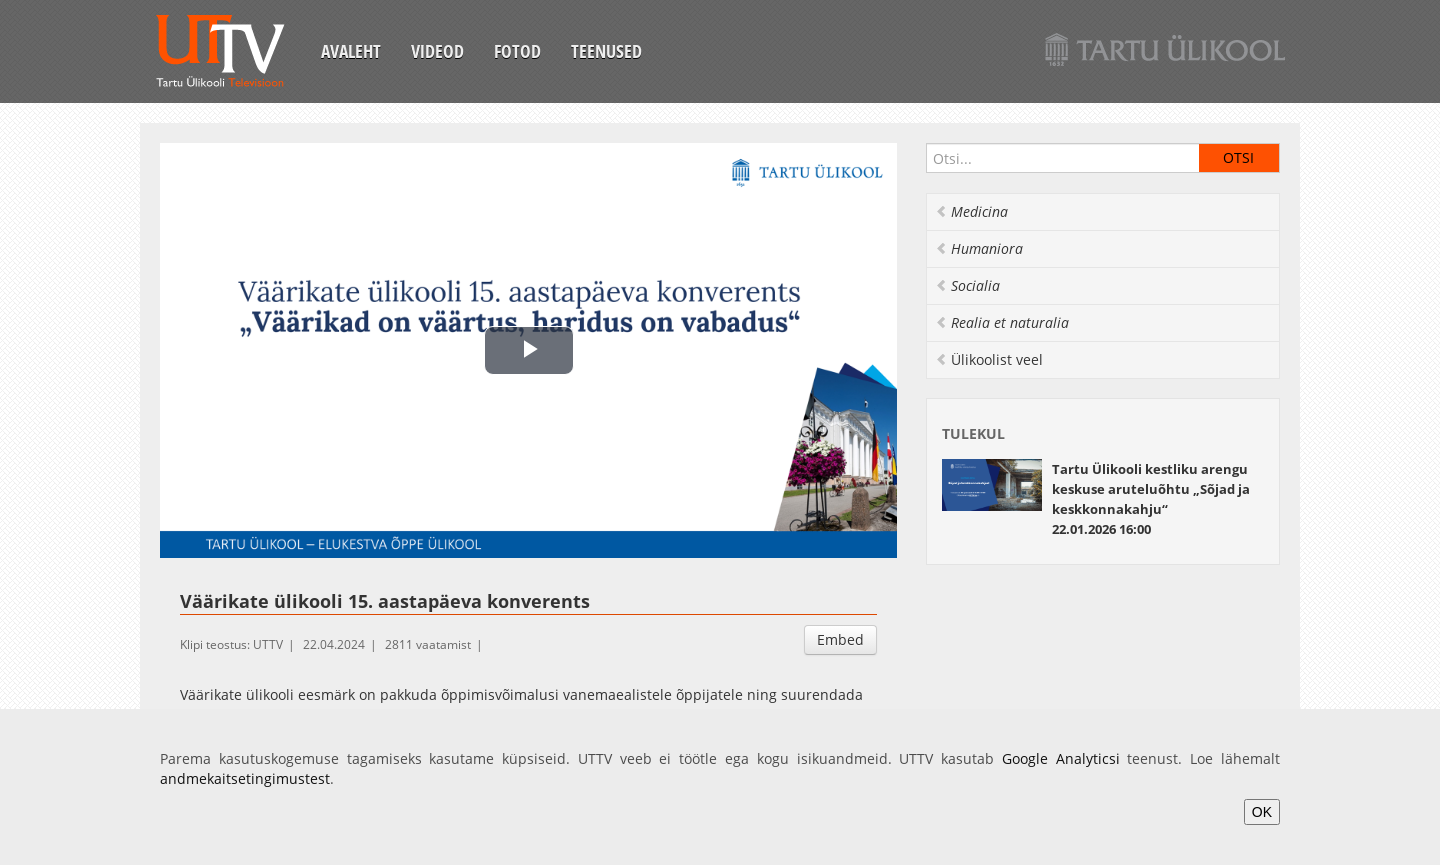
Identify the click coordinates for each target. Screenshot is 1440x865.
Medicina (971, 211)
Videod (437, 51)
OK (1262, 812)
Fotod (517, 51)
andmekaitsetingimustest (245, 778)
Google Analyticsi (1061, 758)
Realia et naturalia (1002, 322)
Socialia (967, 285)
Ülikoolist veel (989, 359)
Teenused (606, 51)
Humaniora (979, 248)
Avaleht (351, 51)
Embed (840, 639)
